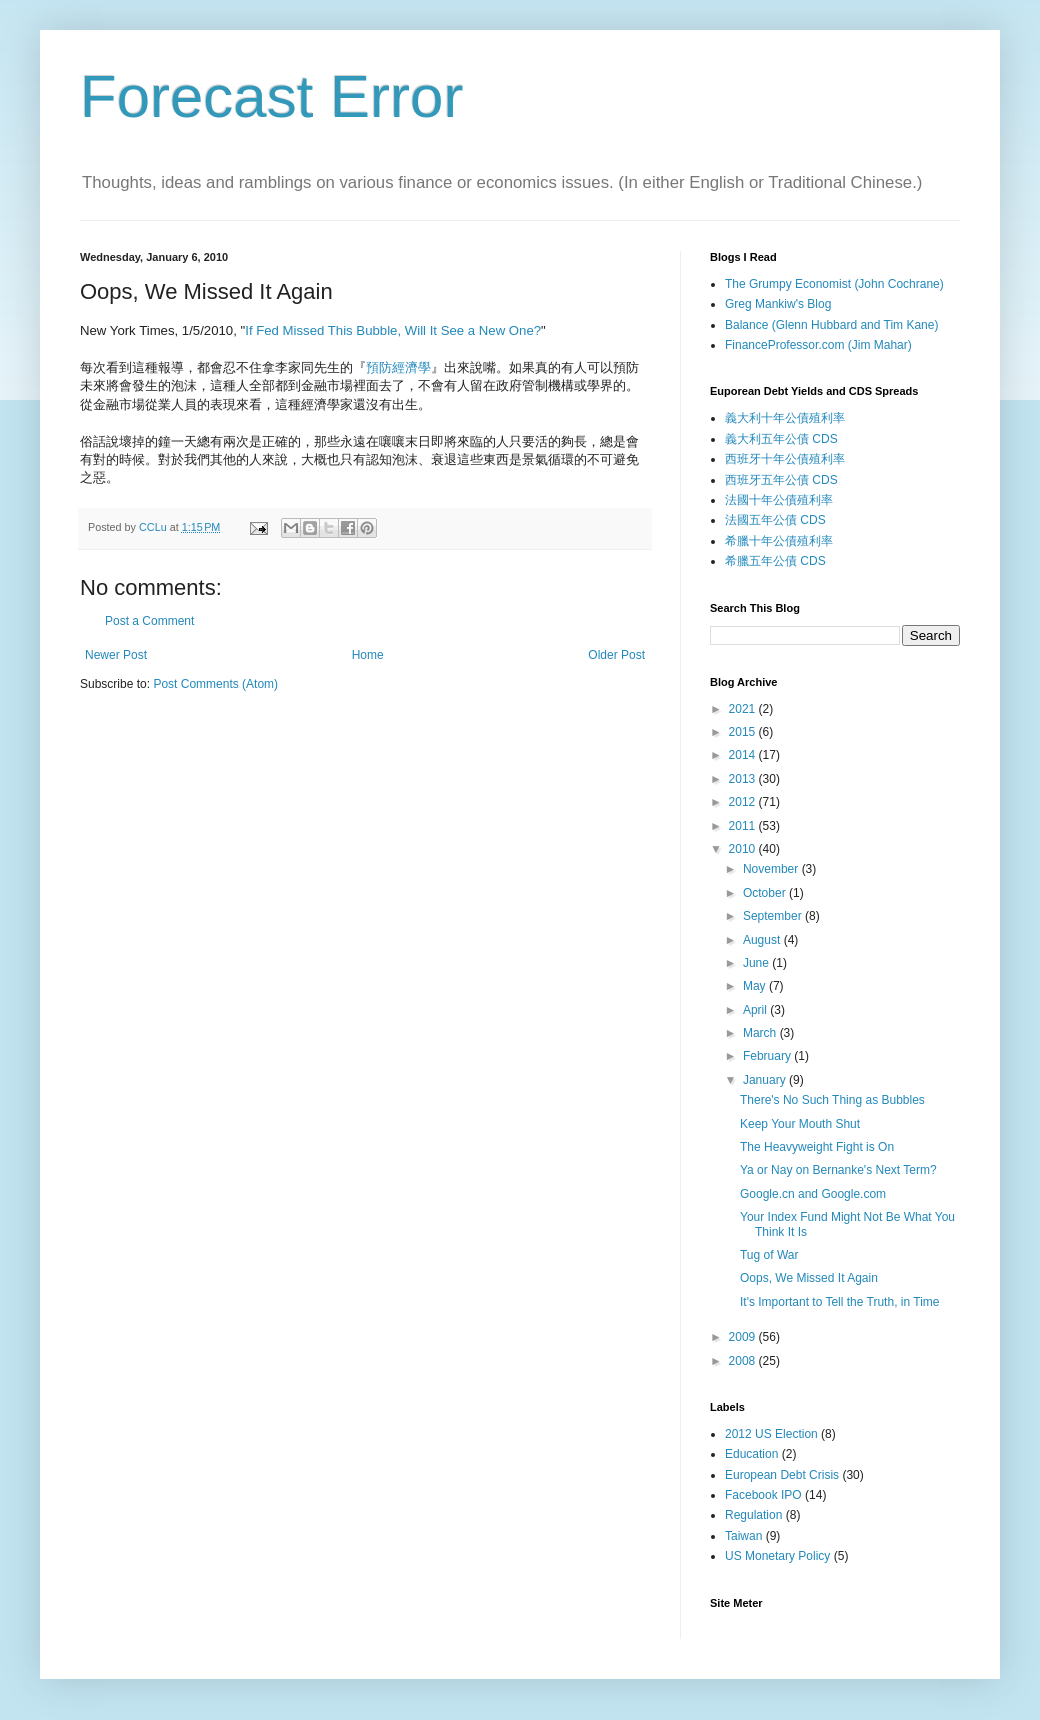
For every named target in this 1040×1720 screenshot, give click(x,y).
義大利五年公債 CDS (781, 439)
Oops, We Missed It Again (809, 1278)
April (756, 1010)
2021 (744, 709)
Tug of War (769, 1255)
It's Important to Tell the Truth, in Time (840, 1302)
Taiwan (743, 1536)
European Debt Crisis (782, 1475)
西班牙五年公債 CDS (781, 480)
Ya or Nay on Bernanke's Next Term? (838, 1170)
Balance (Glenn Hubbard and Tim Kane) (831, 325)
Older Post (616, 655)
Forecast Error (271, 96)
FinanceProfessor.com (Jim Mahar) (818, 345)
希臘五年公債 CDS (775, 561)
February (768, 1056)
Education (751, 1454)
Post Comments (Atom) (215, 684)
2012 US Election (771, 1434)
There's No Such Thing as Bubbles (832, 1100)
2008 (744, 1361)
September (774, 916)
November (772, 869)
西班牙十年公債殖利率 (785, 459)
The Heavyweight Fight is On (817, 1147)
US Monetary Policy (777, 1556)
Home (368, 655)
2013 (744, 779)
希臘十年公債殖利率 (779, 541)
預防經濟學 (398, 367)
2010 (744, 849)
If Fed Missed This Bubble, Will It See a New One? (393, 330)
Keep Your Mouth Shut (800, 1124)
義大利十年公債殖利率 (785, 418)
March (761, 1033)
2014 (744, 755)
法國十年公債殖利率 (779, 500)
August (763, 940)
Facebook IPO (763, 1495)
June (757, 963)
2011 (744, 826)
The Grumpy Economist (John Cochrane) (834, 284)
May (756, 986)
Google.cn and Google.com (813, 1194)
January (766, 1080)
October (766, 893)
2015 (744, 732)
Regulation (753, 1515)
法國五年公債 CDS (775, 520)
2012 (744, 802)
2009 (744, 1337)
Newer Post (116, 655)
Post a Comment (149, 621)
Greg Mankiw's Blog (778, 304)
